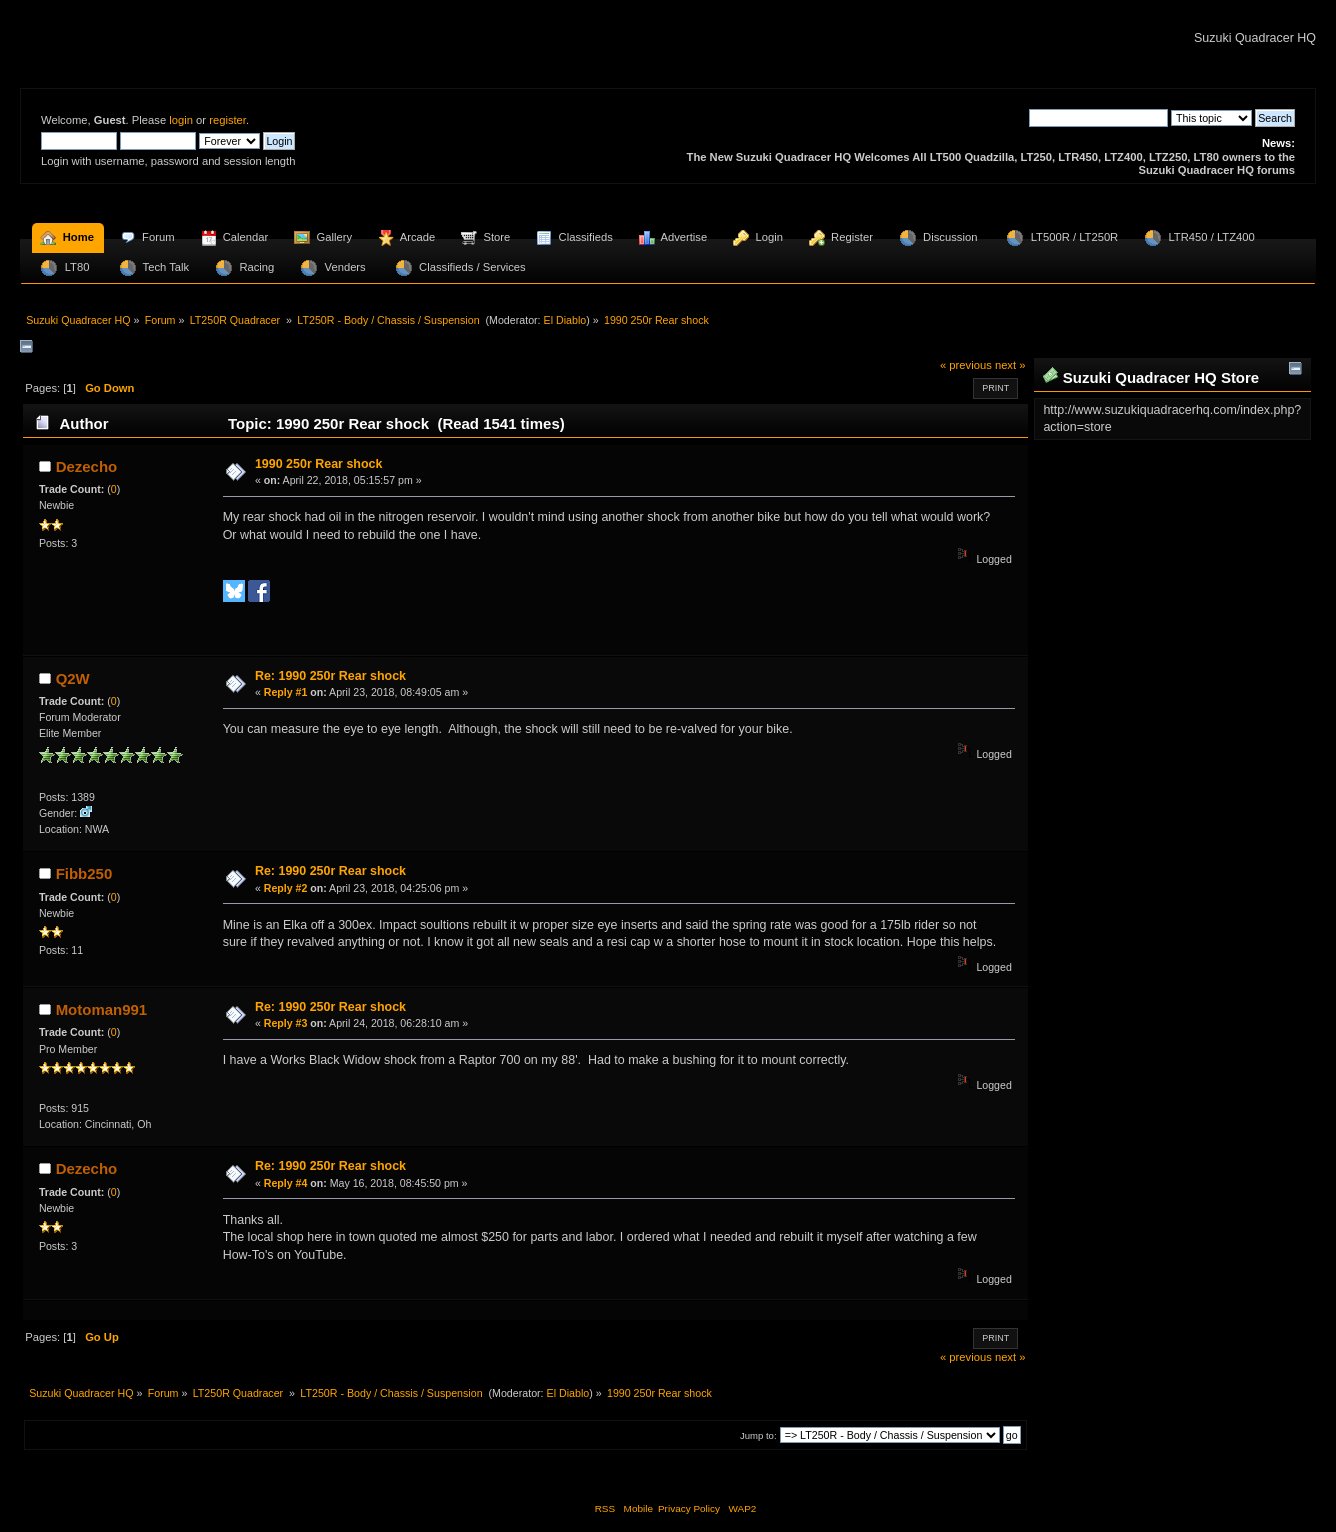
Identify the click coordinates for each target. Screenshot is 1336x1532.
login (181, 120)
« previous (966, 365)
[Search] (1098, 118)
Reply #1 (286, 692)
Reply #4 (286, 1183)
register (227, 120)
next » (1010, 365)
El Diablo (565, 320)
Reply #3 (286, 1023)
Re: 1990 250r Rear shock (330, 676)
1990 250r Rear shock (319, 464)
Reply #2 (286, 888)
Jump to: (758, 1435)
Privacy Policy (689, 1508)
